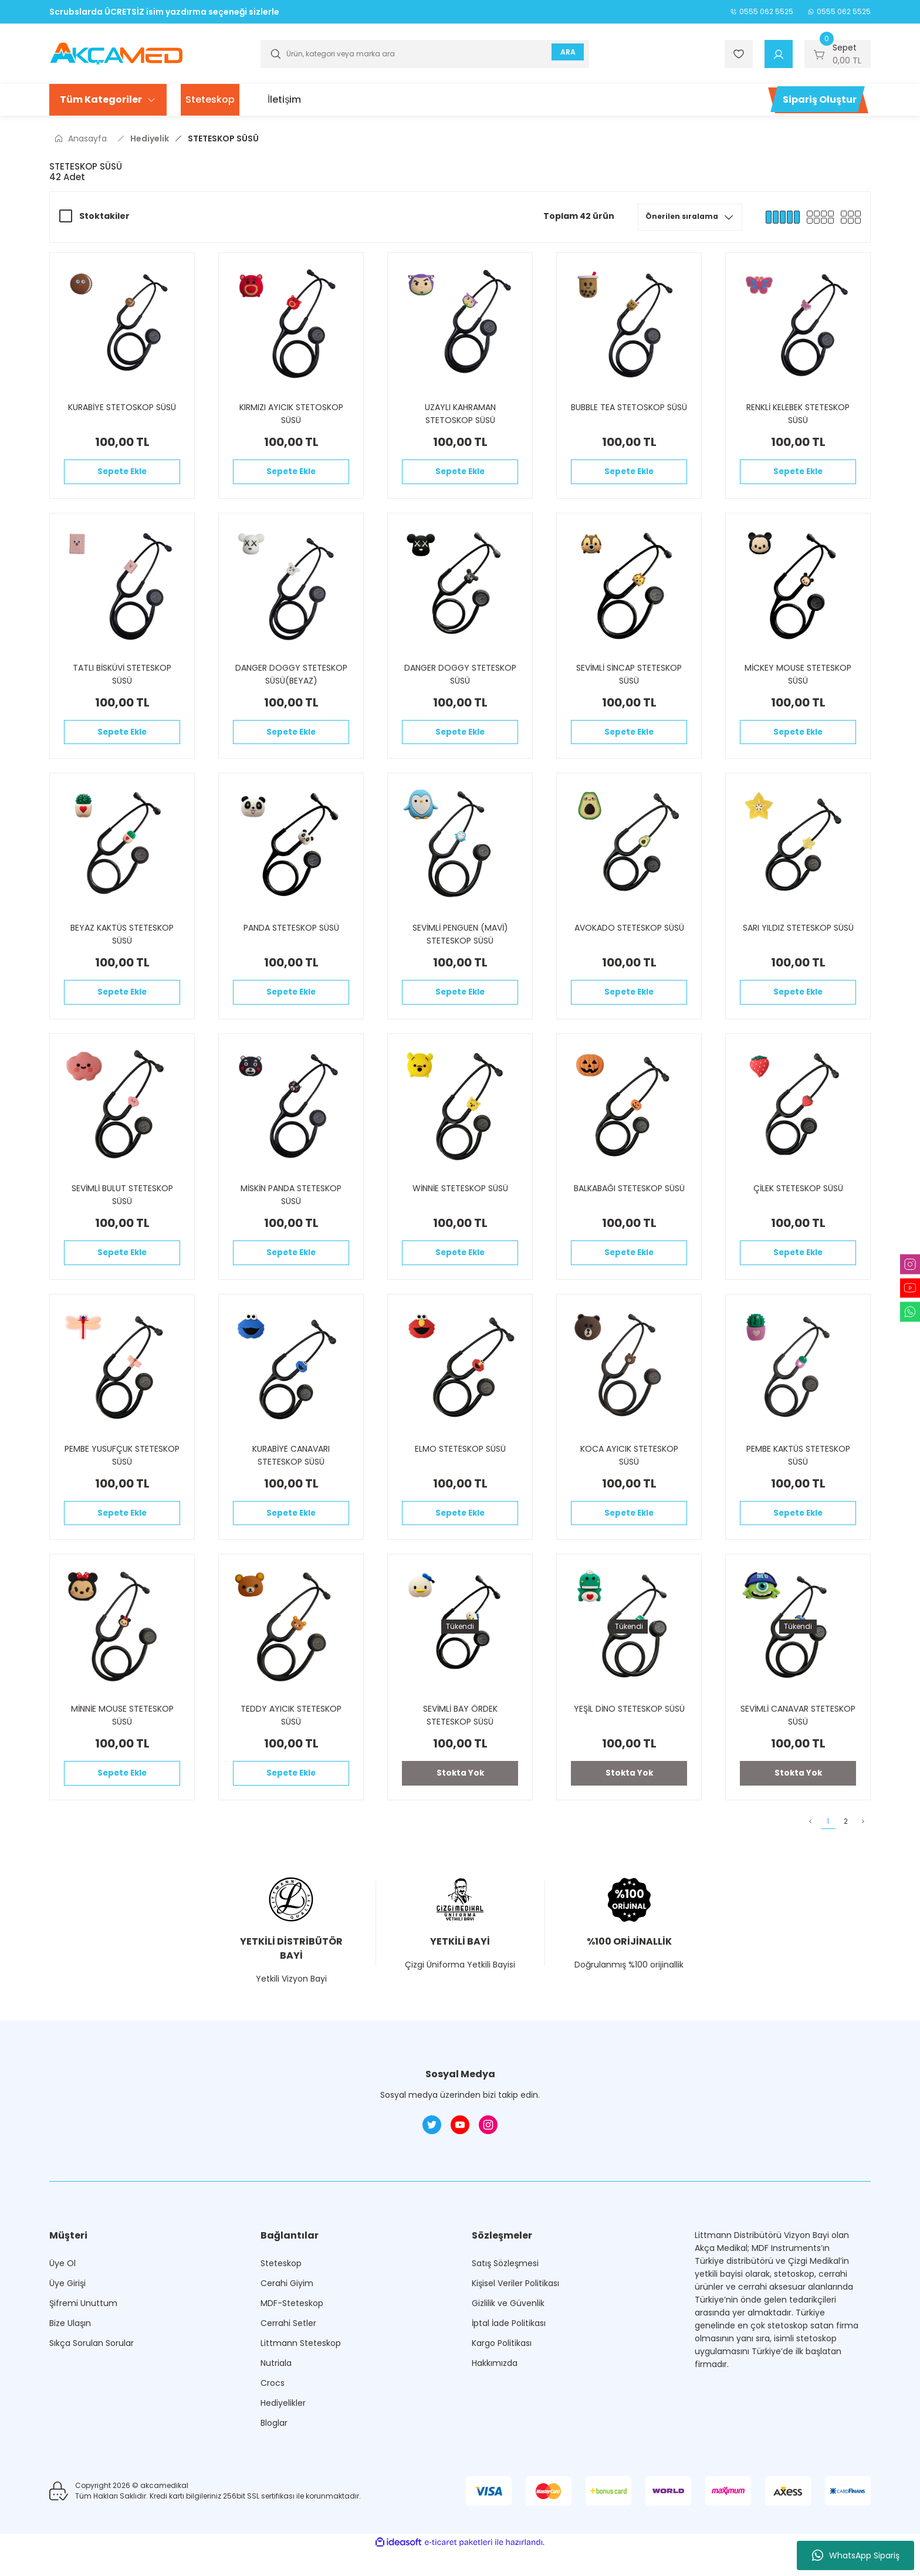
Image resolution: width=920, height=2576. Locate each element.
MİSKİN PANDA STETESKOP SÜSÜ (291, 1209)
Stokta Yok (460, 1800)
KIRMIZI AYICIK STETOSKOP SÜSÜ (291, 413)
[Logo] (116, 53)
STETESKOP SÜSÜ (223, 138)
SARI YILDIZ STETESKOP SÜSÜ (798, 938)
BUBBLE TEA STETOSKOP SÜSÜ (629, 407)
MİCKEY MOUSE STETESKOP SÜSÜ (798, 679)
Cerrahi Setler (288, 2356)
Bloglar (274, 2456)
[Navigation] (108, 100)
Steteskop (281, 2297)
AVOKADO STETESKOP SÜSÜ (629, 938)
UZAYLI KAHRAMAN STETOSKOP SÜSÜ (460, 413)
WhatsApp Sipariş (855, 2555)
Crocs (273, 2416)
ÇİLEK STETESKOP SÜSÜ (798, 1203)
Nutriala (276, 2396)
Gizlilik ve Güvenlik (508, 2336)
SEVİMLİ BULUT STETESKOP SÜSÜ (122, 1209)
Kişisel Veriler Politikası (515, 2317)
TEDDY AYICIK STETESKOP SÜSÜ (291, 1740)
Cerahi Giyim (287, 2317)
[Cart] (837, 54)
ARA (563, 54)
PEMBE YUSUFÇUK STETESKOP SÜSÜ (122, 1474)
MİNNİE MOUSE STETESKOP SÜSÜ (122, 1740)
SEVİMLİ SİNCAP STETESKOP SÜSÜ (629, 679)
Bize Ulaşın (70, 2356)
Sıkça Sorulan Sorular (91, 2376)
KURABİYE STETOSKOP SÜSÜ (122, 407)
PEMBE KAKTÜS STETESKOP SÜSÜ (798, 1474)
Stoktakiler (104, 216)
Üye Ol (62, 2297)
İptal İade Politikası (509, 2356)
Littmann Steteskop (301, 2376)
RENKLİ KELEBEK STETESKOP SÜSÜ (798, 413)
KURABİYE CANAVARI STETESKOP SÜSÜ (291, 1474)
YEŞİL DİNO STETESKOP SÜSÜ (629, 1733)
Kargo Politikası (502, 2376)
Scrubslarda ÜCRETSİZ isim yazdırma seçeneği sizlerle (164, 12)
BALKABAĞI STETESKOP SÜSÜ (629, 1203)
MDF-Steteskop (292, 2336)
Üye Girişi (67, 2317)
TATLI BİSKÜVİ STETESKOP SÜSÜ (122, 679)
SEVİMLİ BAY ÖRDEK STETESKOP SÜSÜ (460, 1740)
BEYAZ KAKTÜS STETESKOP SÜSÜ (122, 944)
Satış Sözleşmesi (505, 2297)
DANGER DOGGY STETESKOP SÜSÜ (460, 679)
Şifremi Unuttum (83, 2336)
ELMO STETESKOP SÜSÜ (460, 1468)
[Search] (425, 54)
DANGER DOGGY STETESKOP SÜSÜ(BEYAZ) (291, 679)
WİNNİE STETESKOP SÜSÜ (460, 1203)
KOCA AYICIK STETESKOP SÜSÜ (629, 1474)
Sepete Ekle (122, 474)
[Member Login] (779, 54)
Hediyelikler (283, 2436)
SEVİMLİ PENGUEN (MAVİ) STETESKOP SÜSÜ (460, 944)
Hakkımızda (495, 2396)
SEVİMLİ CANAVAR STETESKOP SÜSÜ (797, 1740)
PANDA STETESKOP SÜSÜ (291, 938)
